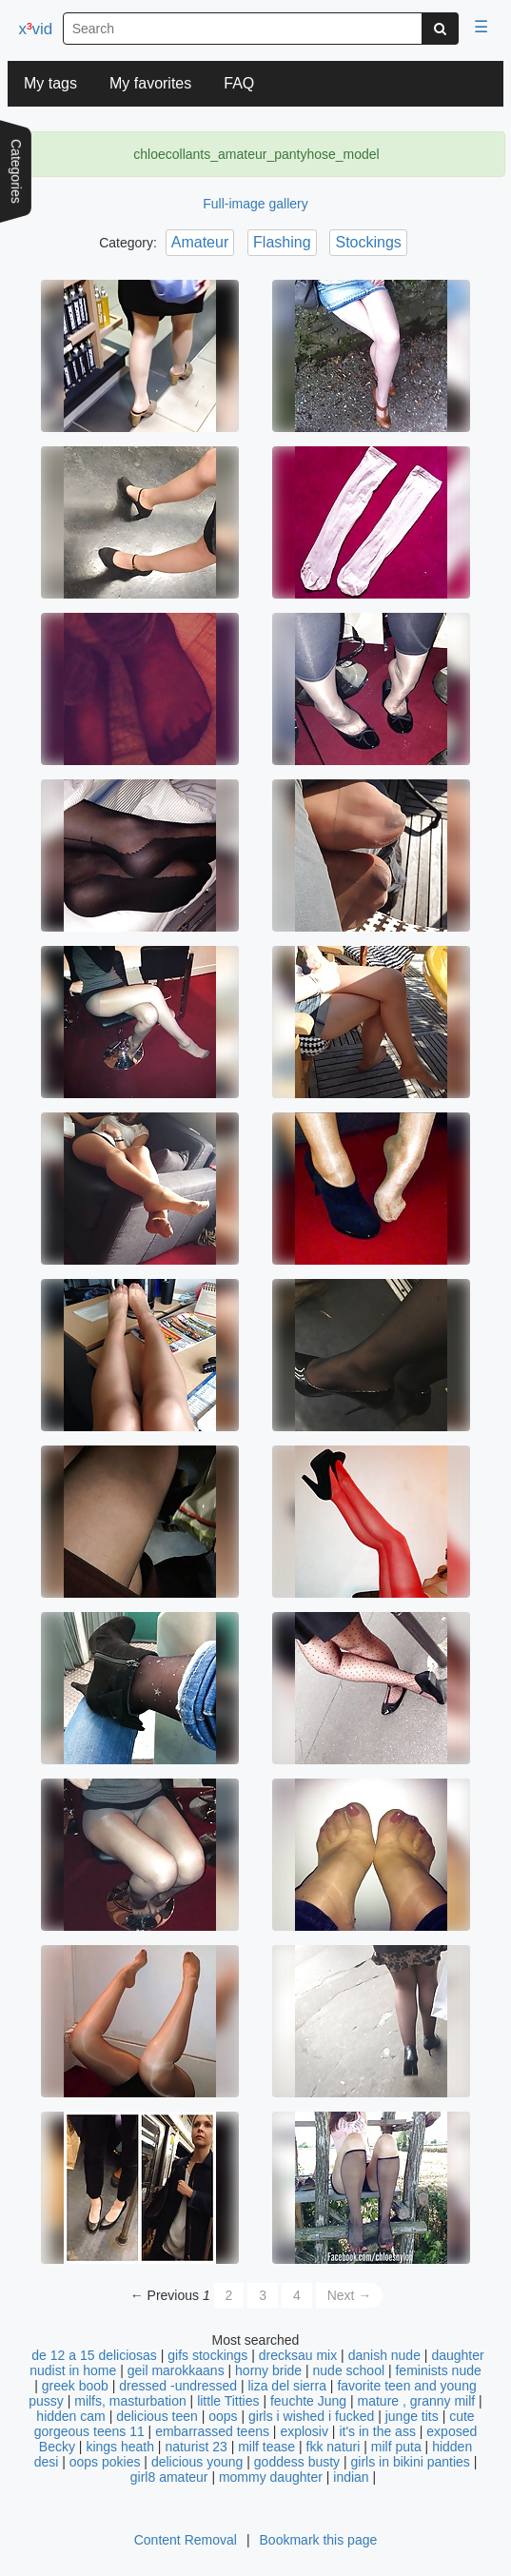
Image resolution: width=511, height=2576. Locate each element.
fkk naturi (333, 2446)
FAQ (239, 83)
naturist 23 (195, 2446)
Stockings (368, 242)
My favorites (150, 83)
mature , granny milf (417, 2401)
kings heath (120, 2446)
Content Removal (185, 2539)
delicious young (197, 2461)
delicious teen (157, 2416)
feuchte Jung (308, 2401)
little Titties (228, 2401)
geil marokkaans (176, 2370)
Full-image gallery (255, 203)
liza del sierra (286, 2385)
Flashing (281, 242)
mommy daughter (271, 2477)
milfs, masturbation (130, 2401)
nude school (349, 2370)
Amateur (199, 242)
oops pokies (105, 2461)
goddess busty (297, 2461)
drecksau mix (298, 2355)
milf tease (266, 2446)
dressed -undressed (178, 2385)
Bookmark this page (319, 2539)
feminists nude (438, 2370)
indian (350, 2477)
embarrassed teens (212, 2431)
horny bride (268, 2370)
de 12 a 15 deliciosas (94, 2355)
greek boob (75, 2385)
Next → (349, 2295)
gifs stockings (207, 2355)
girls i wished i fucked (311, 2416)
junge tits (412, 2416)
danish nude (384, 2355)
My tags (50, 83)
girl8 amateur (169, 2477)
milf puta (396, 2446)
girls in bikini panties (410, 2461)
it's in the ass (377, 2431)
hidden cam (70, 2416)
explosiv (304, 2431)
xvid (35, 29)
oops (222, 2416)
